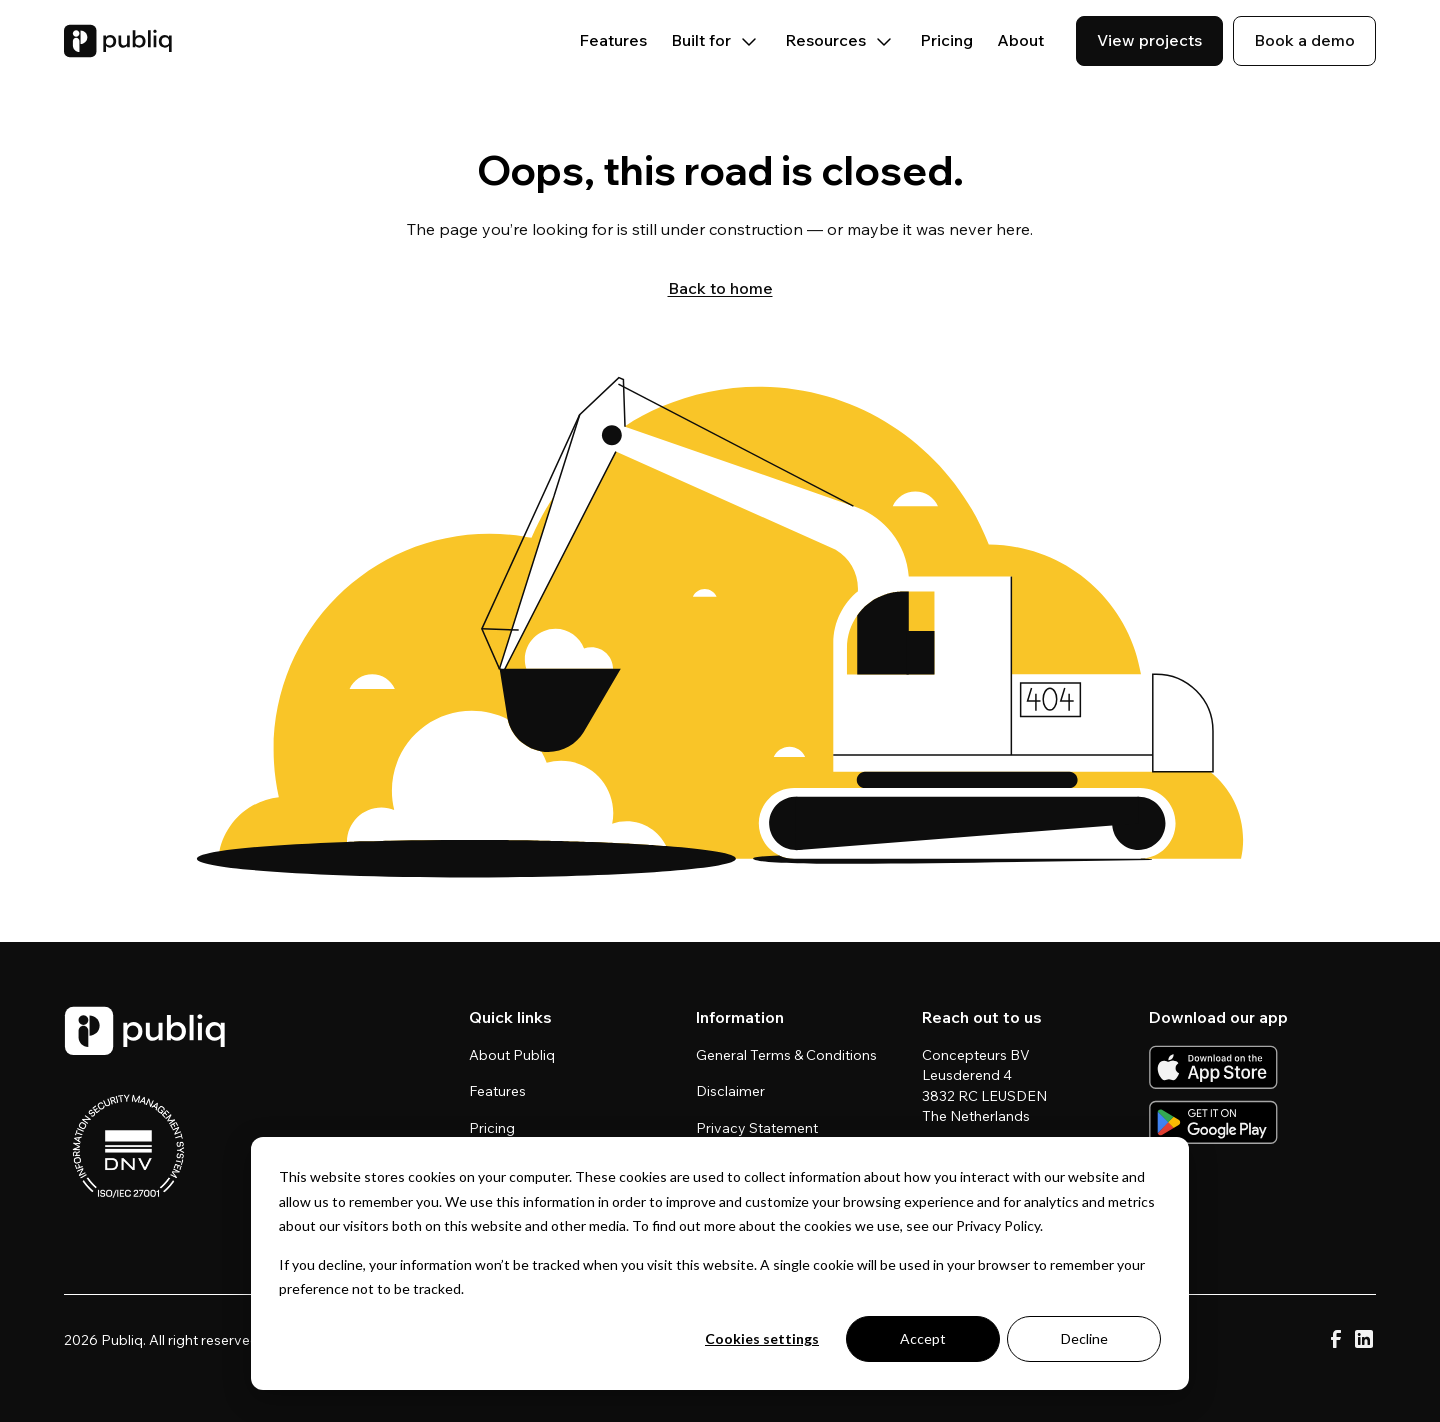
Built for (716, 40)
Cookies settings (762, 1338)
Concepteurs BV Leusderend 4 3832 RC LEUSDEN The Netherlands (986, 1085)
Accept (923, 1338)
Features (613, 40)
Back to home (720, 288)
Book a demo (1304, 40)
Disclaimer (730, 1091)
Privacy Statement (757, 1128)
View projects (1149, 40)
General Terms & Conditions (786, 1055)
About (1020, 40)
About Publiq (512, 1055)
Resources (840, 40)
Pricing (946, 40)
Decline (1084, 1338)
